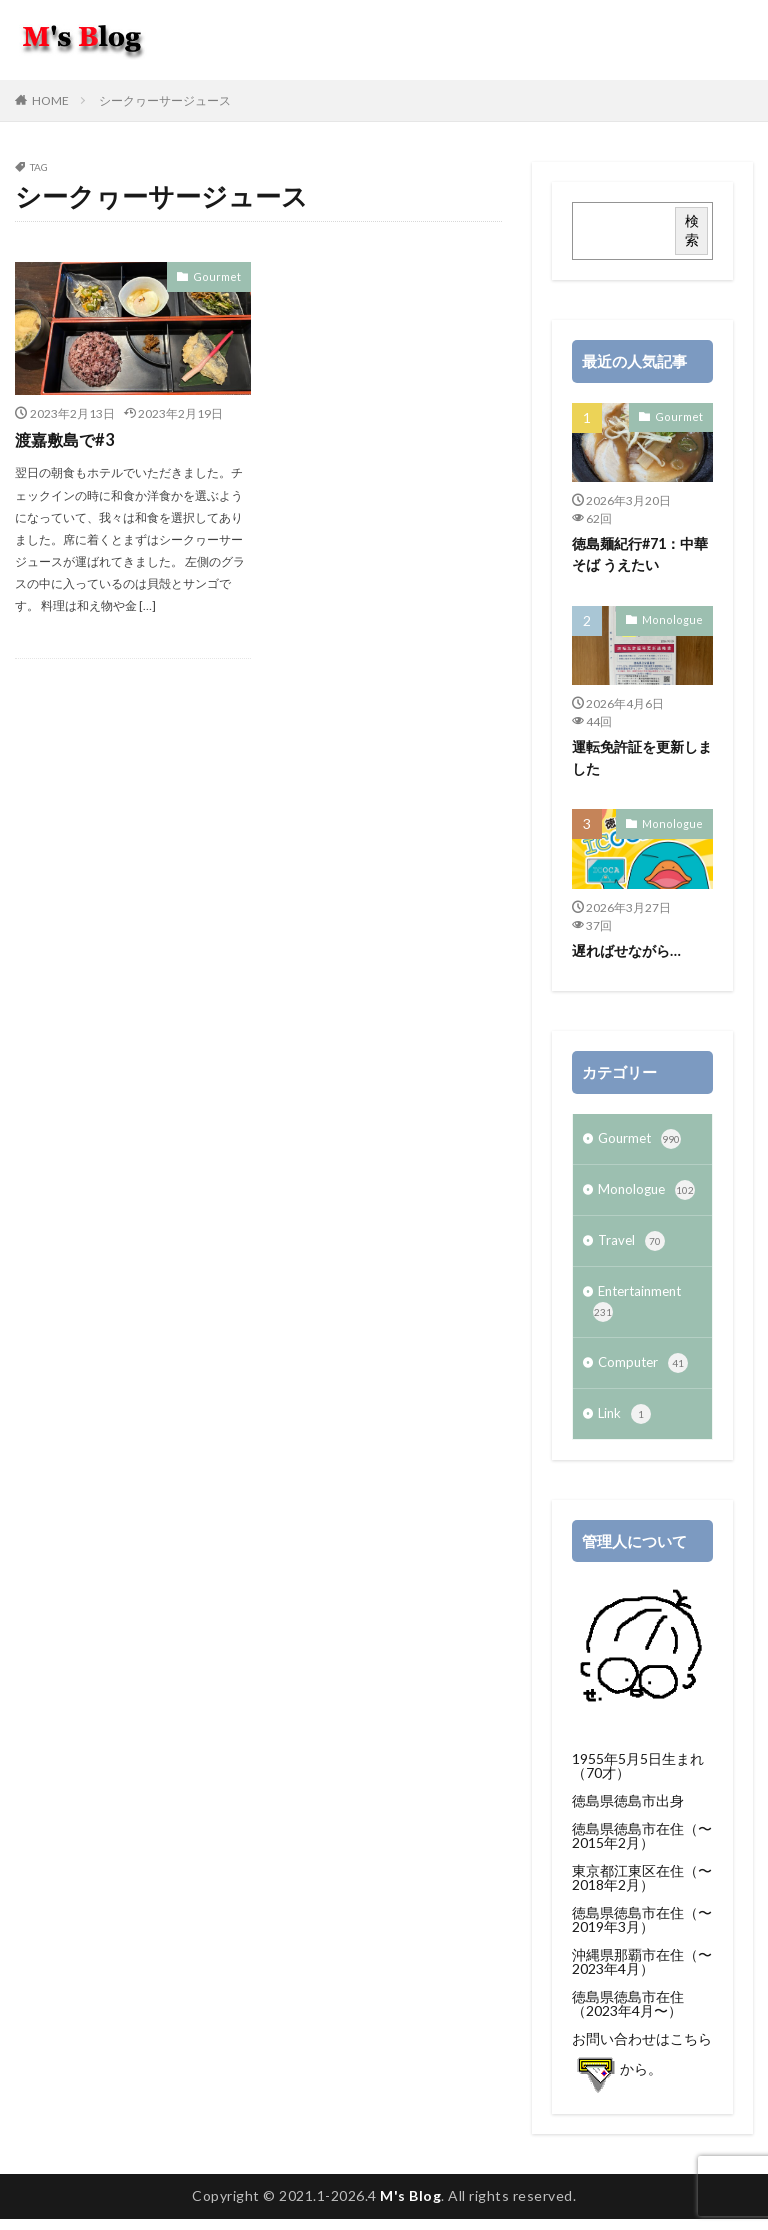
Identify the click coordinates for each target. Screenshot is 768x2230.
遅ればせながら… (626, 948)
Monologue (677, 619)
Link (625, 1425)
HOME (50, 100)
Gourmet (220, 276)
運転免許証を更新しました (642, 757)
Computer (645, 1372)
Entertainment (641, 1308)
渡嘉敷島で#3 (64, 439)
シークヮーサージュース (165, 100)
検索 (692, 230)
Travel (632, 1245)
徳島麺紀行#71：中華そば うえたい (640, 554)
